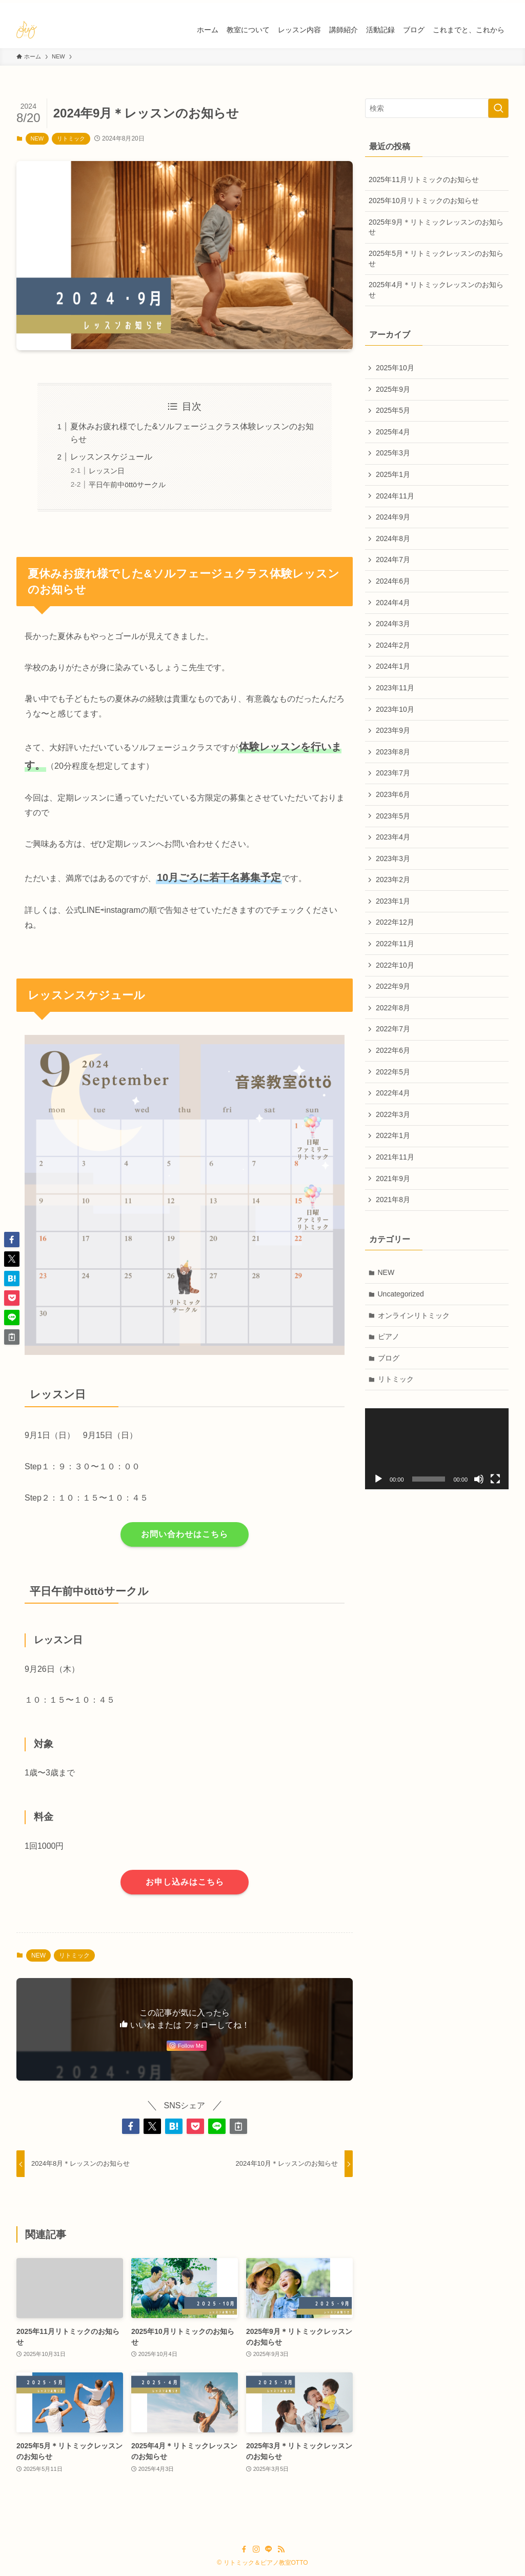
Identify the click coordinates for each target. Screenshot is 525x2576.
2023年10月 (395, 709)
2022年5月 (393, 1072)
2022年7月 (393, 1029)
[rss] (502, 5)
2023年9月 (393, 730)
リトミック (71, 138)
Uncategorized (401, 1294)
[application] (437, 1448)
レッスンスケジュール (111, 456)
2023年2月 (393, 879)
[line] (488, 5)
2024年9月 (393, 517)
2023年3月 (393, 858)
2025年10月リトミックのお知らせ (424, 200)
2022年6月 (393, 1050)
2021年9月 (393, 1178)
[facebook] (462, 5)
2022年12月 (395, 922)
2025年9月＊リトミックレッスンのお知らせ (436, 227)
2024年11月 (395, 496)
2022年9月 (393, 986)
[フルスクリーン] (495, 1479)
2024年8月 (393, 538)
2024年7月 (393, 559)
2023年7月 (393, 773)
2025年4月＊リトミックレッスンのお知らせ (436, 290)
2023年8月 (393, 752)
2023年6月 (393, 794)
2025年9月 (393, 389)
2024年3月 (393, 624)
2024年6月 (393, 581)
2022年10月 (395, 965)
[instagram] (475, 5)
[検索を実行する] (498, 108)
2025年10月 (395, 368)
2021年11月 (395, 1157)
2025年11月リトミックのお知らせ (424, 179)
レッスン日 (107, 471)
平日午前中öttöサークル (127, 485)
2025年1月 (393, 474)
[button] (130, 2126)
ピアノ (388, 1336)
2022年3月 (393, 1114)
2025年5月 (393, 410)
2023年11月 (395, 688)
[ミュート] (479, 1479)
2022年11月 (395, 944)
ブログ (388, 1358)
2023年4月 (393, 837)
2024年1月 (393, 666)
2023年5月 (393, 816)
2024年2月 (393, 645)
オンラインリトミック (414, 1315)
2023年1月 (393, 901)
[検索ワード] (437, 108)
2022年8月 (393, 1008)
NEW (37, 138)
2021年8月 (393, 1199)
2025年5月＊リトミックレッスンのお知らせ (436, 258)
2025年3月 (393, 453)
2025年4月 (393, 432)
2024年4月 (393, 602)
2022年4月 (393, 1093)
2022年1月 (393, 1135)
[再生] (378, 1479)
